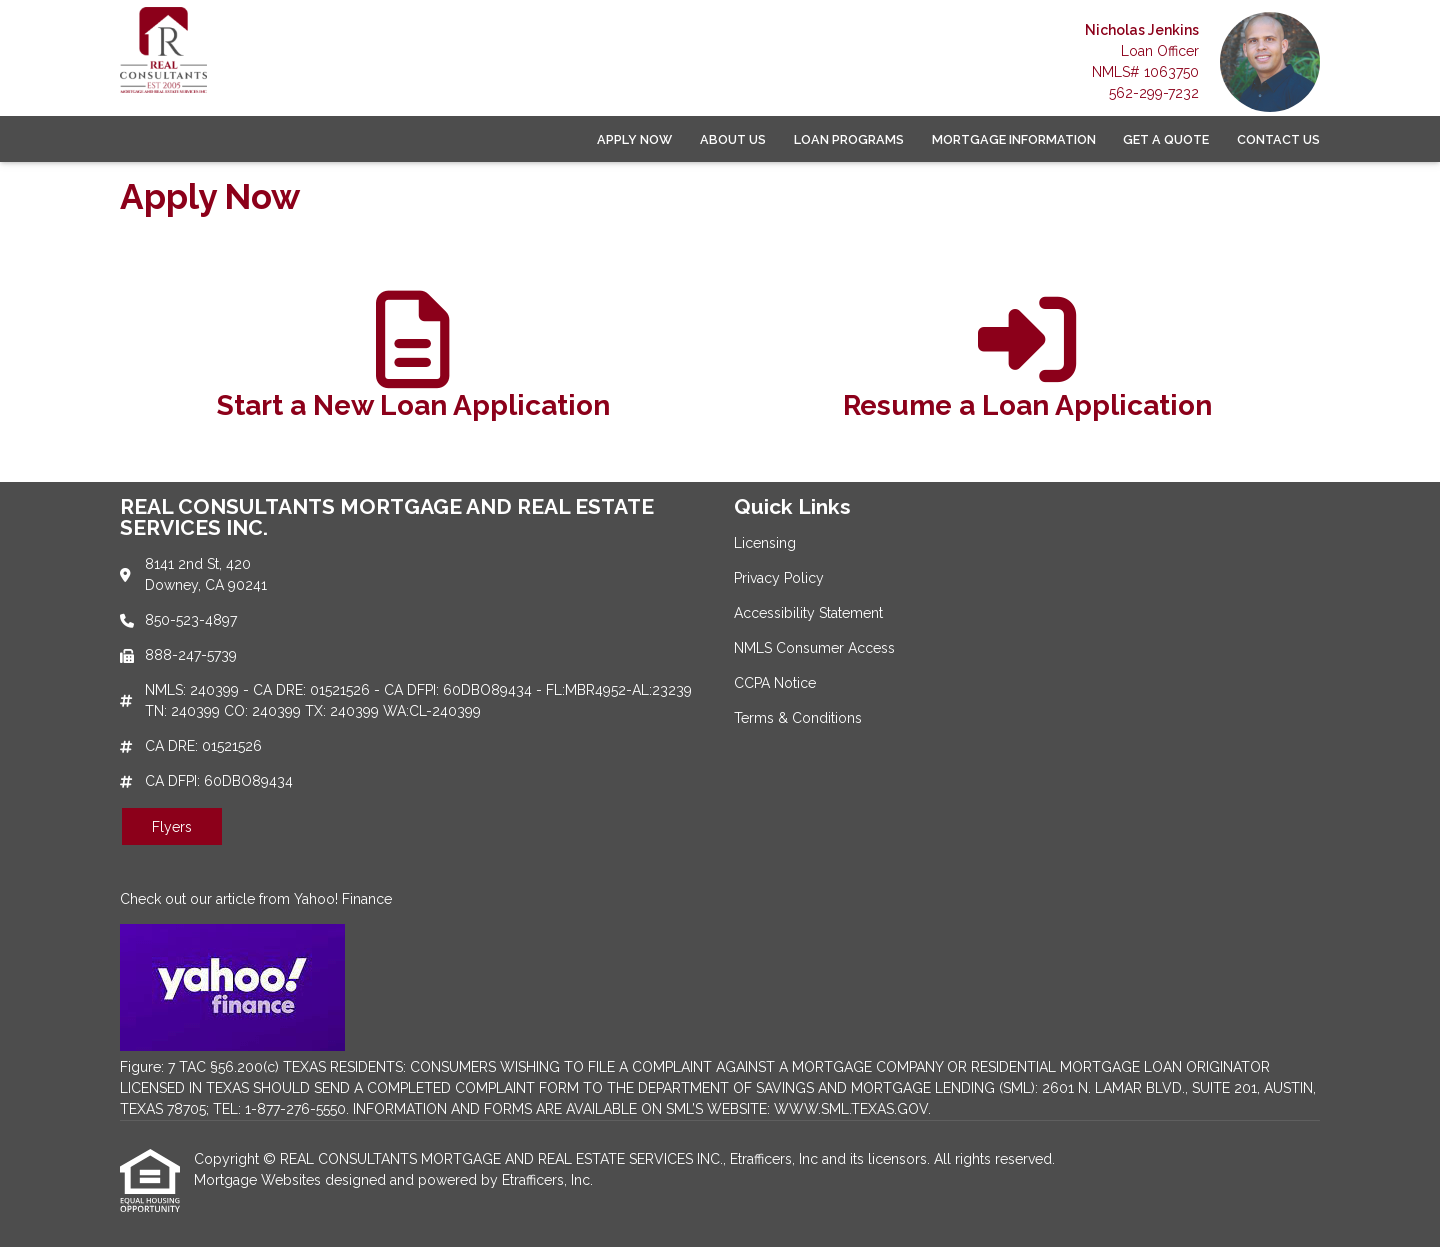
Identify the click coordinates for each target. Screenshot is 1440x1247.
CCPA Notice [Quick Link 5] (775, 683)
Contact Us (1278, 139)
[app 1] (413, 365)
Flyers (172, 827)
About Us (733, 139)
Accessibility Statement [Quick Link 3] (808, 613)
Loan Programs (849, 139)
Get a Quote (1166, 139)
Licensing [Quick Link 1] (765, 543)
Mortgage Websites (259, 1180)
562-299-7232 (1154, 93)
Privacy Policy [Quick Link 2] (779, 578)
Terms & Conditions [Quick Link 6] (798, 718)
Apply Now (634, 139)
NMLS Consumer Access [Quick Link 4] (814, 648)
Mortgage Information (1014, 139)
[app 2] (1027, 365)
